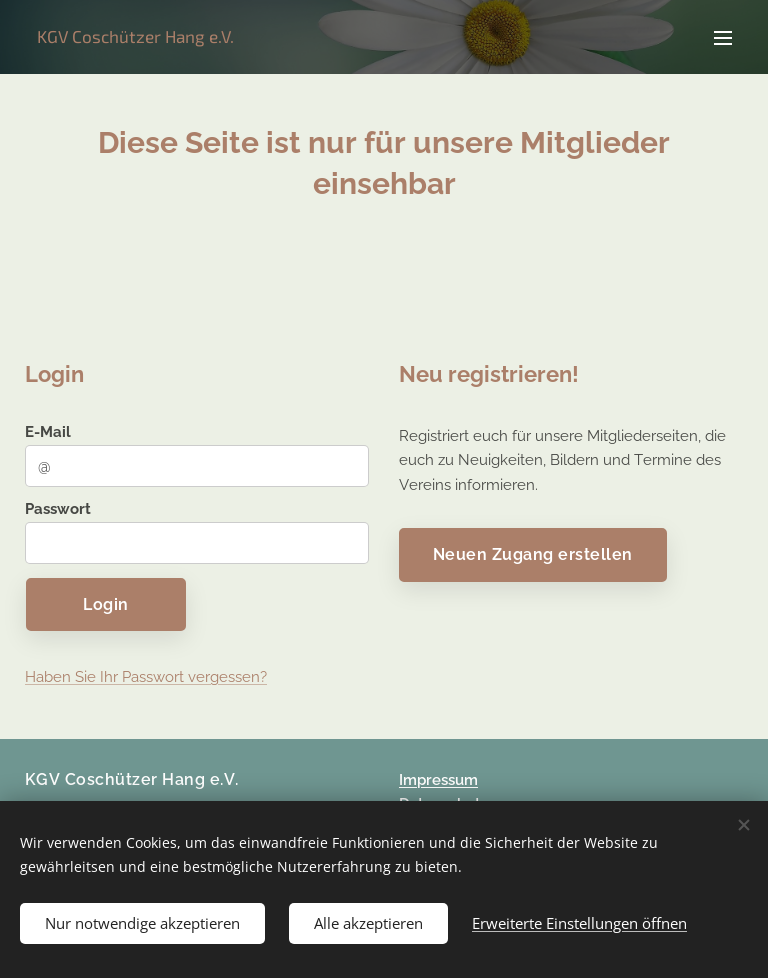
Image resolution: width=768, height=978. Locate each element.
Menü (723, 38)
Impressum (438, 780)
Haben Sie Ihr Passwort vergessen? (146, 677)
